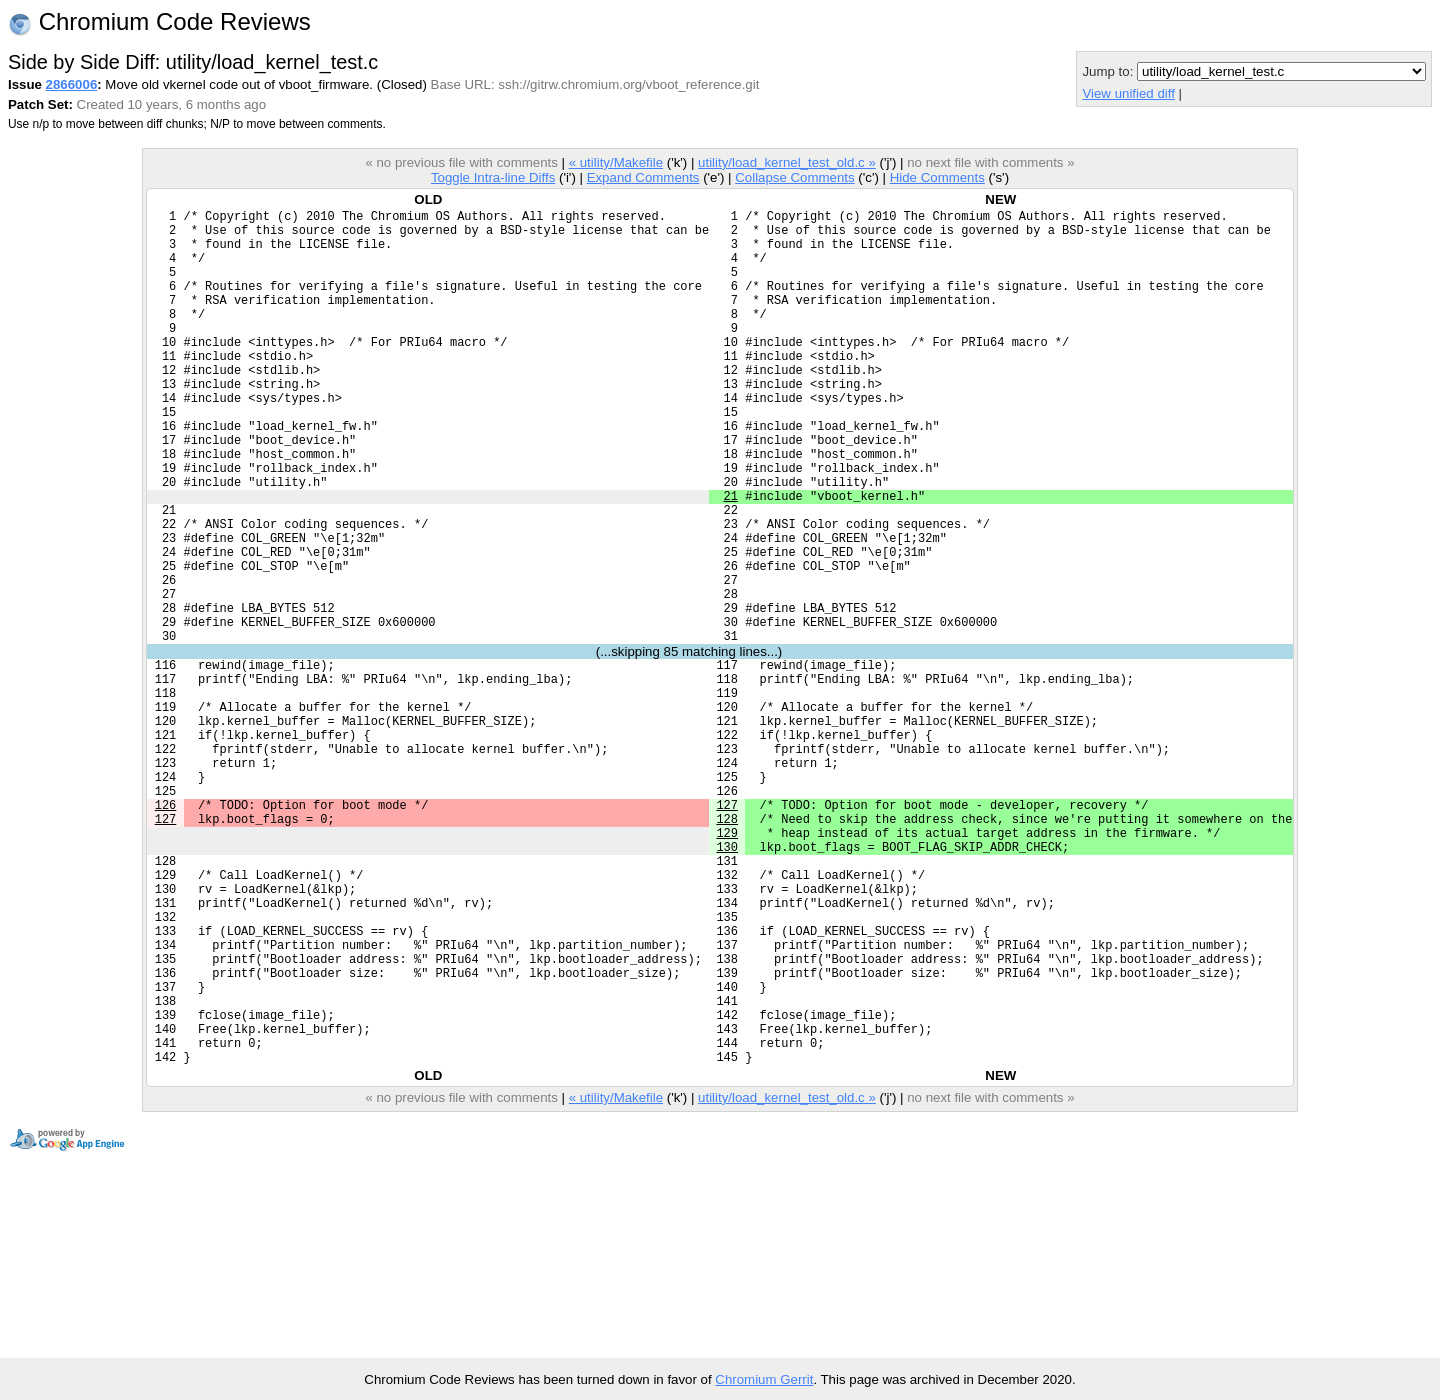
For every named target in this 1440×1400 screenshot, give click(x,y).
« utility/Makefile (616, 162)
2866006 (72, 84)
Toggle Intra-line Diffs (493, 177)
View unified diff (1128, 93)
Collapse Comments (794, 177)
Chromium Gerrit (764, 1379)
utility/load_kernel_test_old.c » (787, 162)
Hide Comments (937, 177)
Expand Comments (643, 177)
